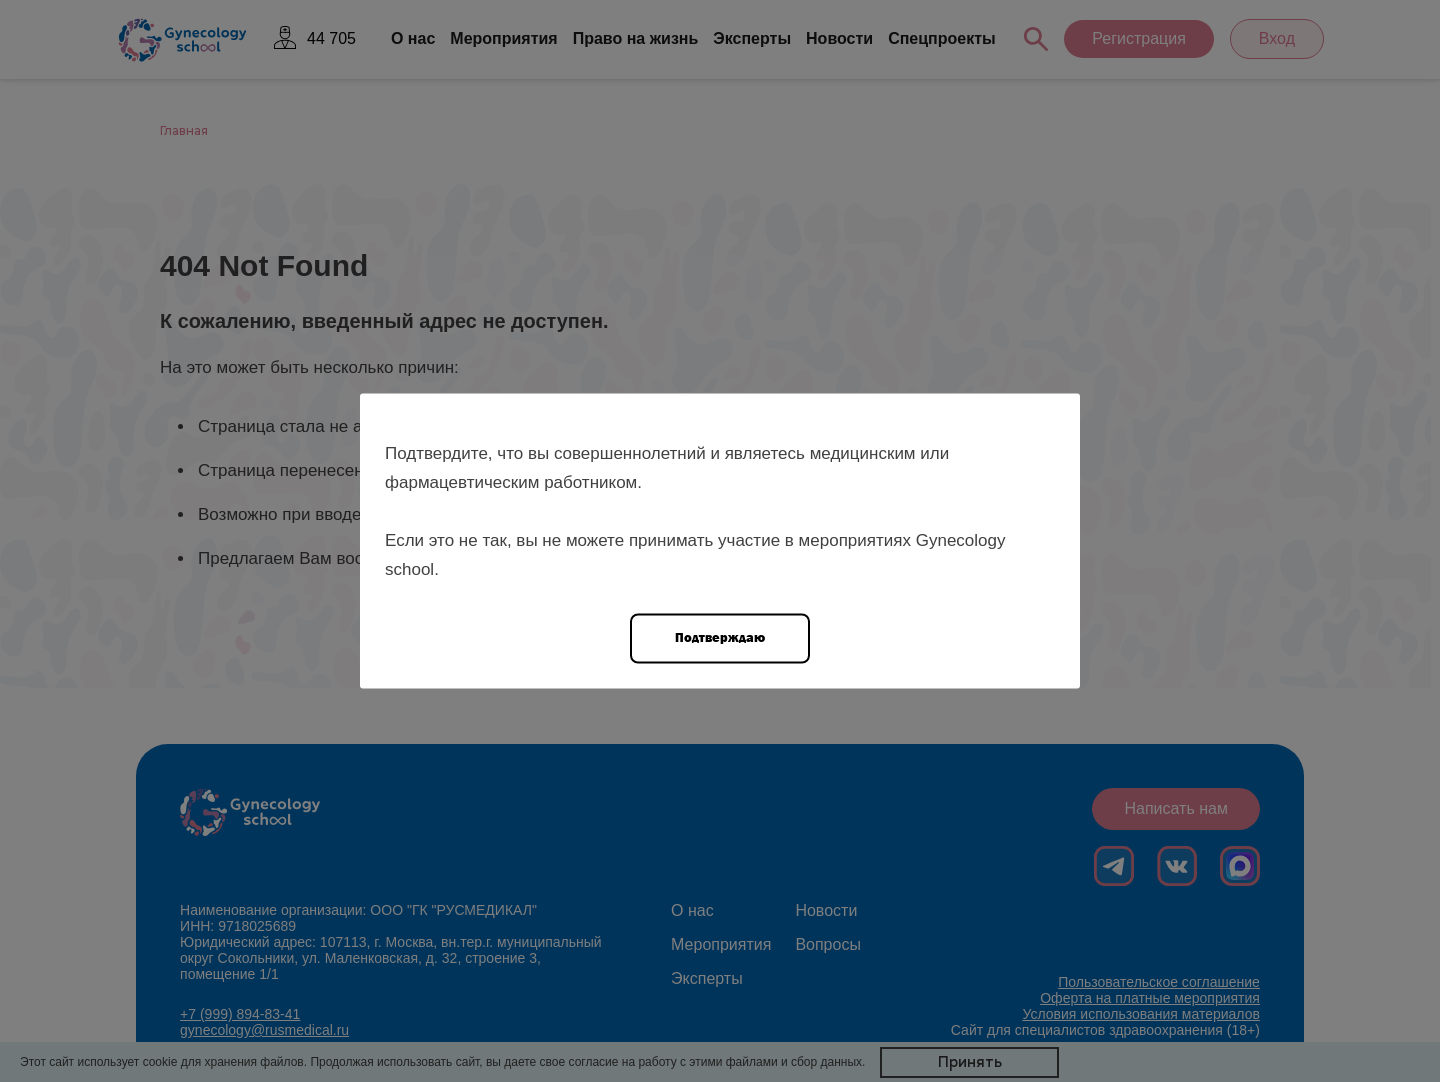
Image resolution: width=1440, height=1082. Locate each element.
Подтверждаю (720, 637)
